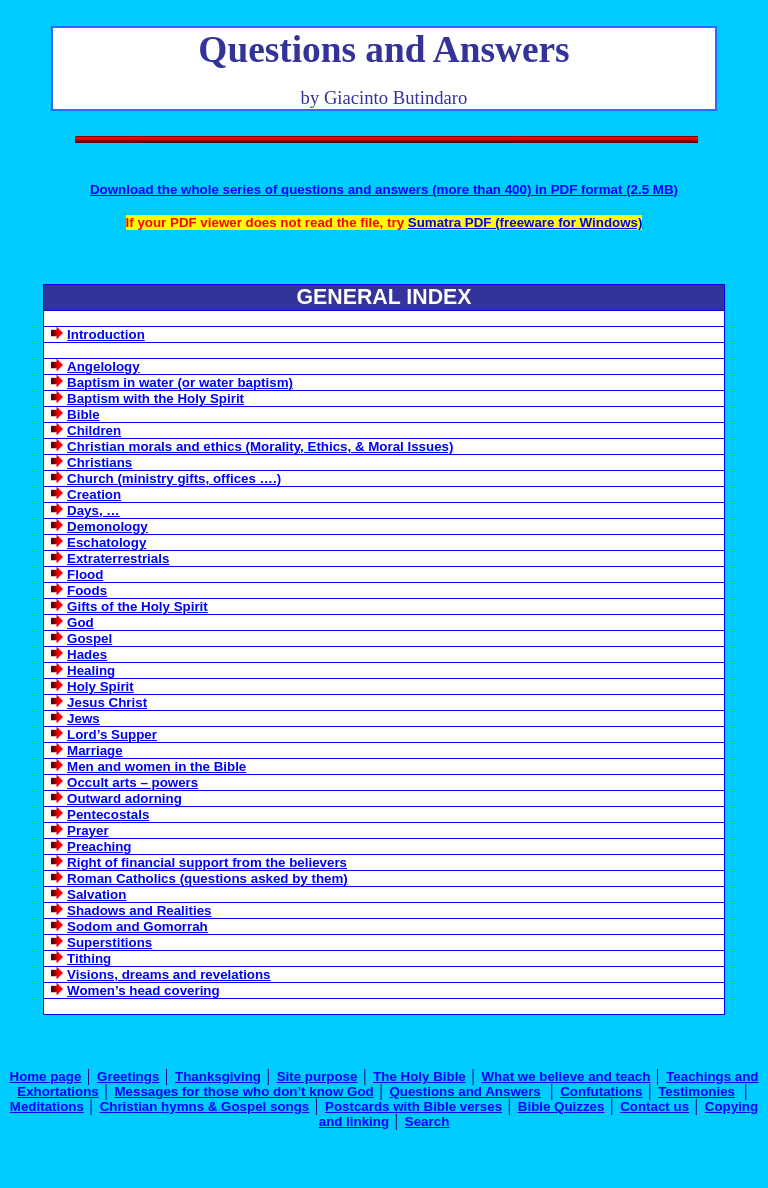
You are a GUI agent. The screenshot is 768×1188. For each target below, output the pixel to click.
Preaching (99, 846)
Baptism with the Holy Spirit (155, 398)
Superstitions (109, 942)
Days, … (93, 510)
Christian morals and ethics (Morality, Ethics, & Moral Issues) (260, 446)
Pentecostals (108, 814)
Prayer (88, 830)
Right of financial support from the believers (207, 862)
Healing (91, 670)
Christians (99, 462)
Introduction (106, 334)
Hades (87, 654)
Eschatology (106, 542)
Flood (85, 574)
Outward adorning (124, 798)
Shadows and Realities (139, 910)
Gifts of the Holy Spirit (137, 606)
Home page (46, 1076)
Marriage (95, 750)
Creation (94, 494)
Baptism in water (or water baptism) (180, 382)
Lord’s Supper (112, 734)
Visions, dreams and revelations (168, 974)
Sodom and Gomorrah (137, 926)
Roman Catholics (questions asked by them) (207, 878)
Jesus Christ (107, 702)
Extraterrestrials (118, 558)
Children (94, 430)
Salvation (96, 894)
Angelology (103, 366)
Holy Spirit (100, 686)
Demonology (107, 526)
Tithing (89, 958)
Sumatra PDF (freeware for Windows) (525, 222)
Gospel (89, 638)
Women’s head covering (143, 990)
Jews (83, 718)
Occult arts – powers (132, 782)
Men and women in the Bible (156, 766)
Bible (83, 414)
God (80, 622)
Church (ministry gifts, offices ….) (174, 478)
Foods (87, 590)
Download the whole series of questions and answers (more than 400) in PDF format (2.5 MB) (384, 189)
